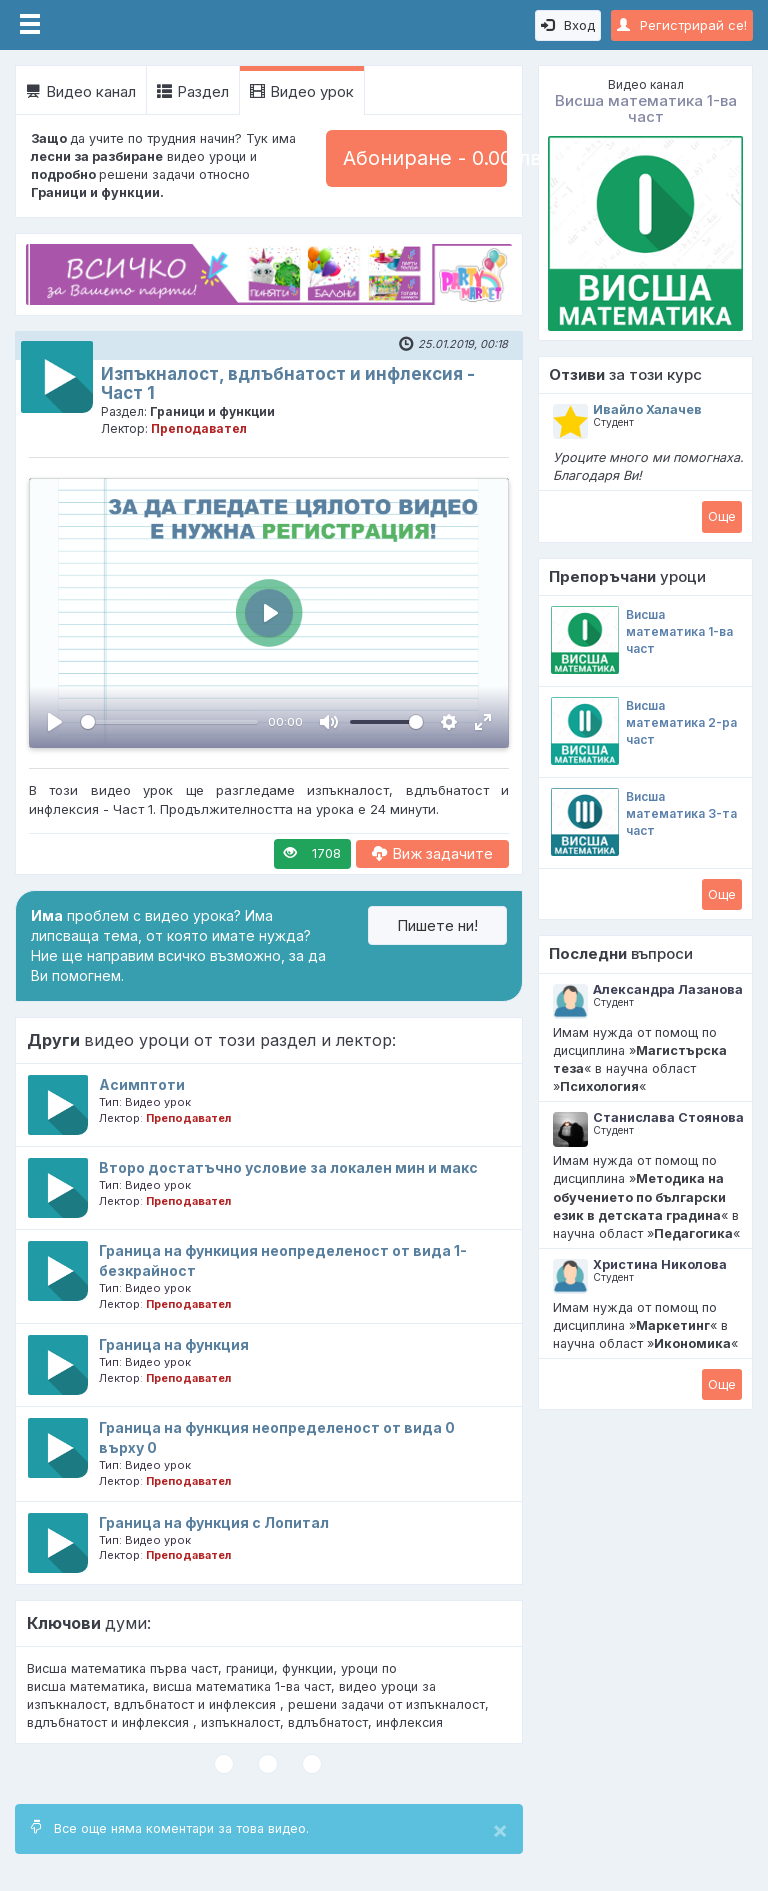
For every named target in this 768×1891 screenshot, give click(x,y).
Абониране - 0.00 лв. (425, 158)
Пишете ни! (437, 925)
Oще (722, 516)
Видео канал (81, 91)
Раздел (193, 91)
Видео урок (302, 91)
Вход (568, 25)
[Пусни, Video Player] (55, 722)
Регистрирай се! (682, 25)
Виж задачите (432, 853)
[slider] (169, 722)
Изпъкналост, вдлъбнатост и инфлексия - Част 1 (288, 383)
